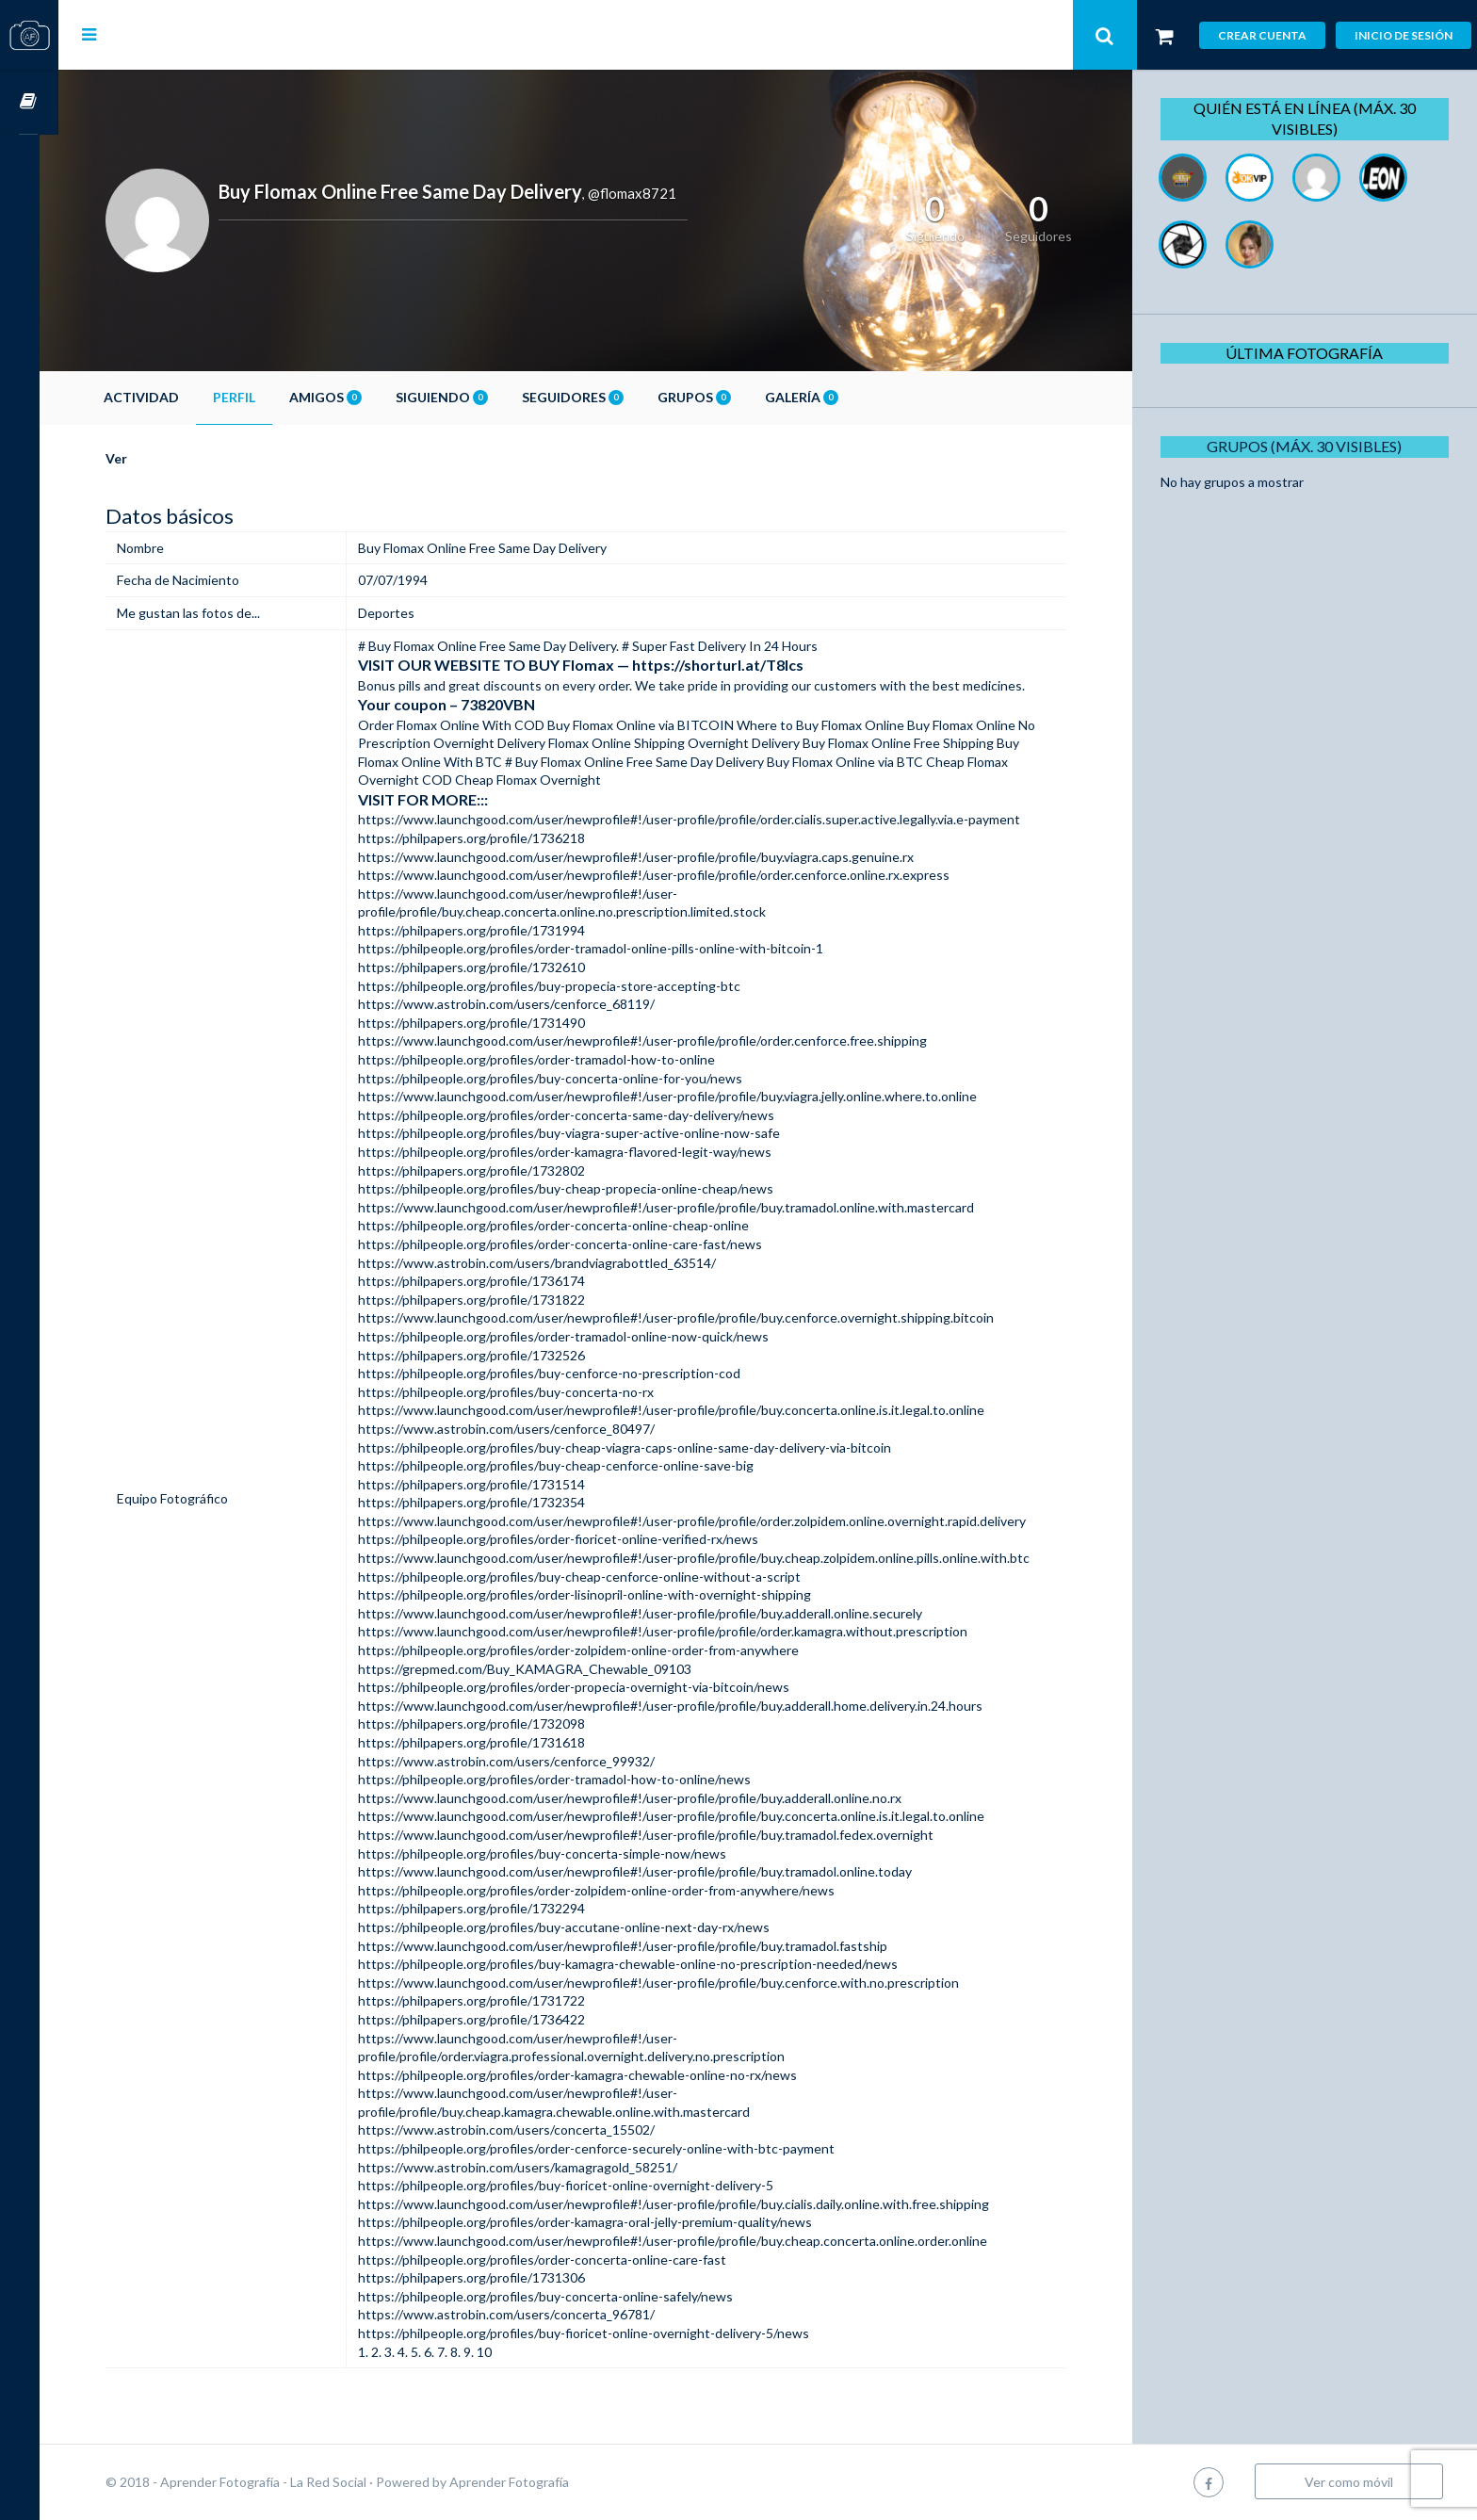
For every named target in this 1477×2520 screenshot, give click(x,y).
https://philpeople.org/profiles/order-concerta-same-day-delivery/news (581, 1115)
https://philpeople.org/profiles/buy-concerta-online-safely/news (560, 2296)
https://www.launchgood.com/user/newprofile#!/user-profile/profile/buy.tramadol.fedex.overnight (661, 1835)
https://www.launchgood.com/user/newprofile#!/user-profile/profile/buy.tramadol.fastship (637, 1946)
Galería (820, 397)
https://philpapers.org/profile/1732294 (486, 1908)
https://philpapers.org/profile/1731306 (486, 2277)
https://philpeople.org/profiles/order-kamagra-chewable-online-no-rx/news (592, 2075)
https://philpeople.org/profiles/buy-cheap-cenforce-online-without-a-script (594, 1577)
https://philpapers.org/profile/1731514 (486, 1484)
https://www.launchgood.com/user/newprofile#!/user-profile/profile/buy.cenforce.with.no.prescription (673, 1983)
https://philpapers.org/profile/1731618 (486, 1742)
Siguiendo (460, 397)
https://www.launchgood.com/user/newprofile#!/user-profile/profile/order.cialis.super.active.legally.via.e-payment (704, 819)
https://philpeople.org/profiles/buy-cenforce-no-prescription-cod (564, 1373)
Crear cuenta (1262, 35)
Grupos (713, 397)
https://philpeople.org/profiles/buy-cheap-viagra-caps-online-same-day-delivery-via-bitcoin (639, 1447)
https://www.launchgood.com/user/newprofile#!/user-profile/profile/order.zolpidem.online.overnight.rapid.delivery (707, 1521)
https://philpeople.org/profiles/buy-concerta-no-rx (521, 1392)
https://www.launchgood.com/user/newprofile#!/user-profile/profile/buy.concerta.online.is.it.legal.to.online (686, 1410)
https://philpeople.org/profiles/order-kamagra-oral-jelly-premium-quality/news (600, 2222)
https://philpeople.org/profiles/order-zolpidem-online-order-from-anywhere (593, 1650)
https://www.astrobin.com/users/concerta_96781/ (521, 2314)
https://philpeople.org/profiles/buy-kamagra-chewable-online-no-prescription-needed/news (643, 1964)
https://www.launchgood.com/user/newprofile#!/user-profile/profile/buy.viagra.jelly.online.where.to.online (682, 1096)
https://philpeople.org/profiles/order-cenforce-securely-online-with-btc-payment (611, 2148)
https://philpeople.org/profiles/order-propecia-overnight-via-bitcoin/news (588, 1687)
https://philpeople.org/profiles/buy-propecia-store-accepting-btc (564, 986)
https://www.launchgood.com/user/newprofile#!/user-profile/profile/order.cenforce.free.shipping (657, 1040)
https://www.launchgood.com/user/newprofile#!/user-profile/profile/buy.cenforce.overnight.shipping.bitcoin (691, 1317)
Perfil (253, 397)
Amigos (344, 397)
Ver (135, 458)
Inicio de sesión (1404, 35)
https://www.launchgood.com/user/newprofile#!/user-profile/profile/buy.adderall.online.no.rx (645, 1798)
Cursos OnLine (29, 102)
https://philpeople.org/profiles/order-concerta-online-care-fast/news (575, 1244)
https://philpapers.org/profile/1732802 (486, 1170)
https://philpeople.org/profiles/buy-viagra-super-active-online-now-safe (584, 1133)
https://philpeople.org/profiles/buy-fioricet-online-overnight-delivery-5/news (598, 2333)
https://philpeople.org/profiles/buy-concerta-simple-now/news (557, 1853)
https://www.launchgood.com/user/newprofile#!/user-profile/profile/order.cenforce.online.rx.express (669, 875)
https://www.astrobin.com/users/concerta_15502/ (521, 2130)
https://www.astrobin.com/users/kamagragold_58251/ (532, 2167)
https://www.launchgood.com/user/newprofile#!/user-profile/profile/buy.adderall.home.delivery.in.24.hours (685, 1706)
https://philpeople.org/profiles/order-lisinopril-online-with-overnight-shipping (599, 1594)
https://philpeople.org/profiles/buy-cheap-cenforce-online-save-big (571, 1465)
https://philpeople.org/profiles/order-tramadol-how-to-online (551, 1059)
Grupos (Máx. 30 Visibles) (1306, 446)
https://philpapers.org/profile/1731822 (486, 1300)
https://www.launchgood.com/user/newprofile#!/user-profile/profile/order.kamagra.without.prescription (677, 1631)
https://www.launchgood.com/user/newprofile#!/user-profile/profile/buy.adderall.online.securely (655, 1613)
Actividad (160, 397)
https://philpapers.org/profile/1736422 (486, 2019)
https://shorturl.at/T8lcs (733, 665)
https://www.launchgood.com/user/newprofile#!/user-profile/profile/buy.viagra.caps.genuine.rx (651, 857)
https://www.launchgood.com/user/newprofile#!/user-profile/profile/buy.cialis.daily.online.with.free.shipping (688, 2204)
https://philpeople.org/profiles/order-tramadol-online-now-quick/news (578, 1336)
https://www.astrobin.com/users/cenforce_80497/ (521, 1429)
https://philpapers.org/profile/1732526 (486, 1355)
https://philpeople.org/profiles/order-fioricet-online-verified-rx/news (573, 1539)
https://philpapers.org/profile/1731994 (486, 930)
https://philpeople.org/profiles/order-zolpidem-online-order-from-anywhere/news (611, 1890)
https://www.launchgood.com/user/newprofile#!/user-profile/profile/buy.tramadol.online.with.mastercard (681, 1207)
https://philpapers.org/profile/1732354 (486, 1502)
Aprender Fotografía (528, 2482)
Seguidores (591, 397)
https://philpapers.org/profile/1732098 (486, 1723)
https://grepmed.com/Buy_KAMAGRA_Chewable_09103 (539, 1669)
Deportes (401, 613)
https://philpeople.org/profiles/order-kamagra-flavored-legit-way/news (580, 1152)
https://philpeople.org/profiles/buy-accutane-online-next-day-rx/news (579, 1927)
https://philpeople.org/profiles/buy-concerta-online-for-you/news (565, 1078)
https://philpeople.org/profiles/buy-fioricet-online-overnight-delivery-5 (580, 2185)
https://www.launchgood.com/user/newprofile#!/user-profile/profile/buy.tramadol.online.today (650, 1871)
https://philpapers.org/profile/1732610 (486, 967)
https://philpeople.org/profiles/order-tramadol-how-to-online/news (569, 1779)
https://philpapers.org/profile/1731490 (486, 1023)
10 (499, 2352)
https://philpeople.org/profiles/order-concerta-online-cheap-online (568, 1225)
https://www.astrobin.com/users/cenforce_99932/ (521, 1761)
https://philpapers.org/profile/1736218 (486, 838)
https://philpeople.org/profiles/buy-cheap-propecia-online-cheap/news (580, 1188)
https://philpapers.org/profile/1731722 (486, 2000)
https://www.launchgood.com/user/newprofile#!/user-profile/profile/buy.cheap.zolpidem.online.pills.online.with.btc (709, 1558)
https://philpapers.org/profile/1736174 (486, 1281)
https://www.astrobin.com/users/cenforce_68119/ (521, 1004)
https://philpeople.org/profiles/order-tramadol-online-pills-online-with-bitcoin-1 (605, 948)
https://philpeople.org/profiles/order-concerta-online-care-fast (557, 2260)
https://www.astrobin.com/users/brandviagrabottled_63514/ (552, 1263)
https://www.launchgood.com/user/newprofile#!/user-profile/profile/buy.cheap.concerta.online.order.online (687, 2241)
